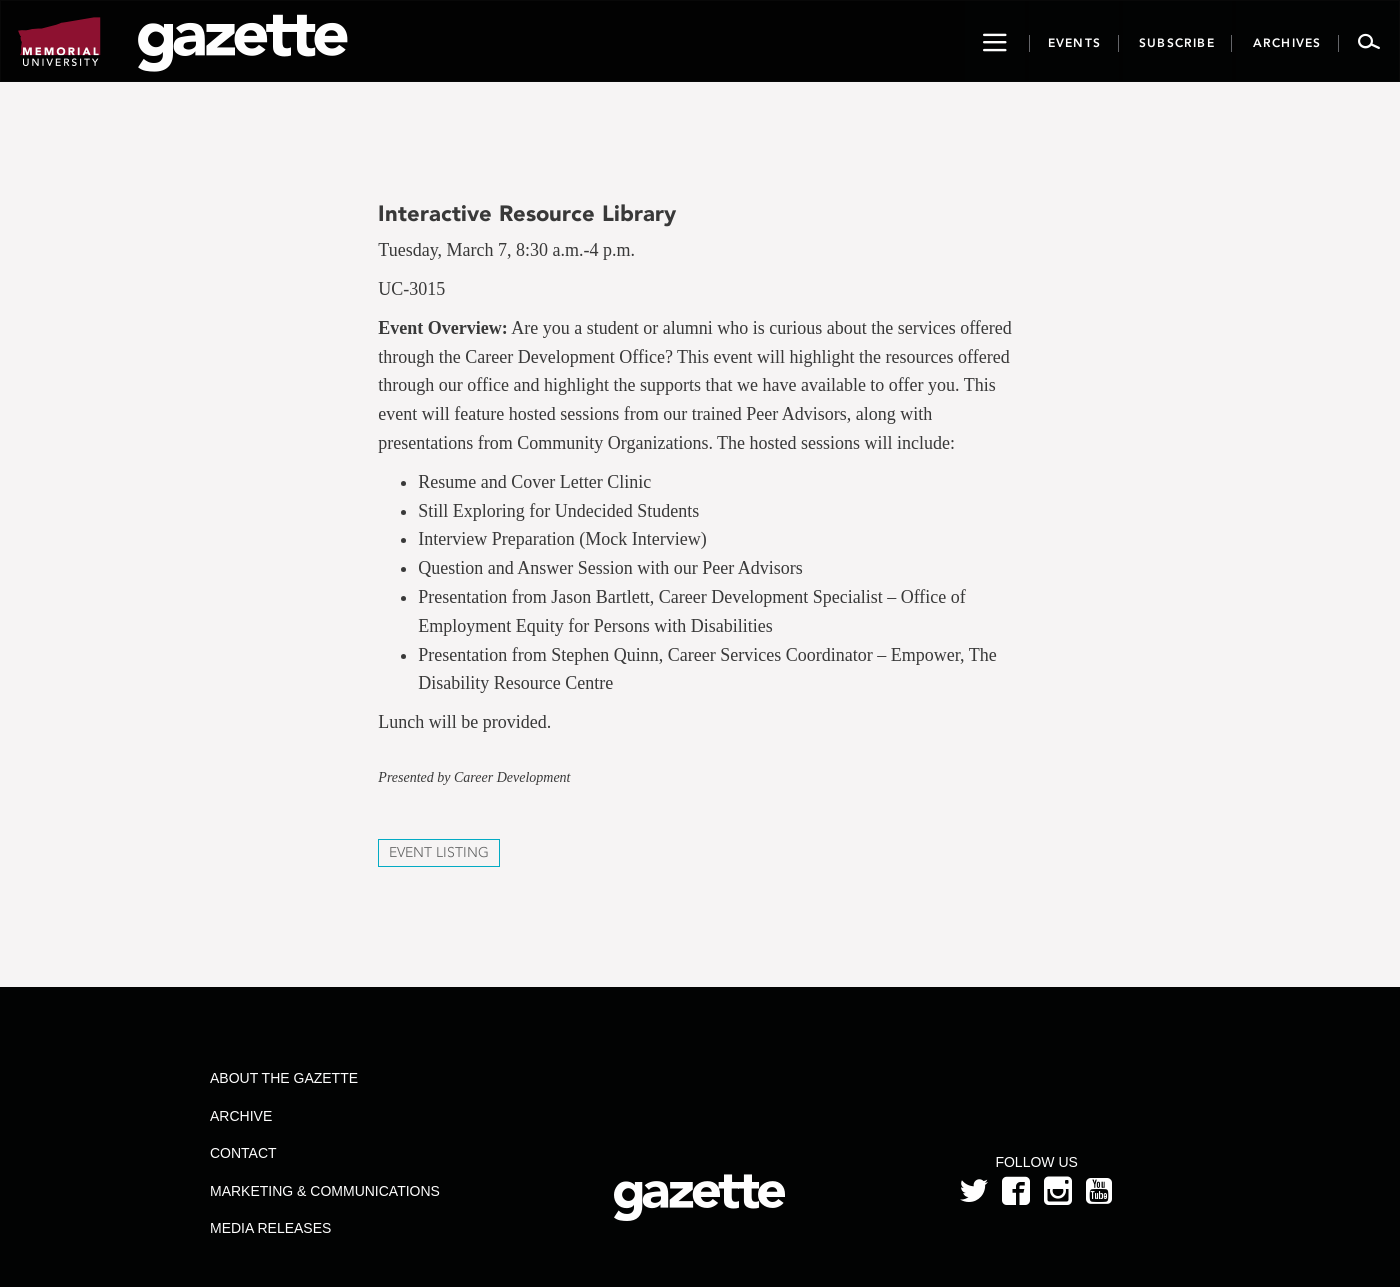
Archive (241, 1116)
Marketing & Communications (325, 1191)
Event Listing (439, 852)
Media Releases (270, 1228)
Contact (243, 1153)
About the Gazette (284, 1078)
